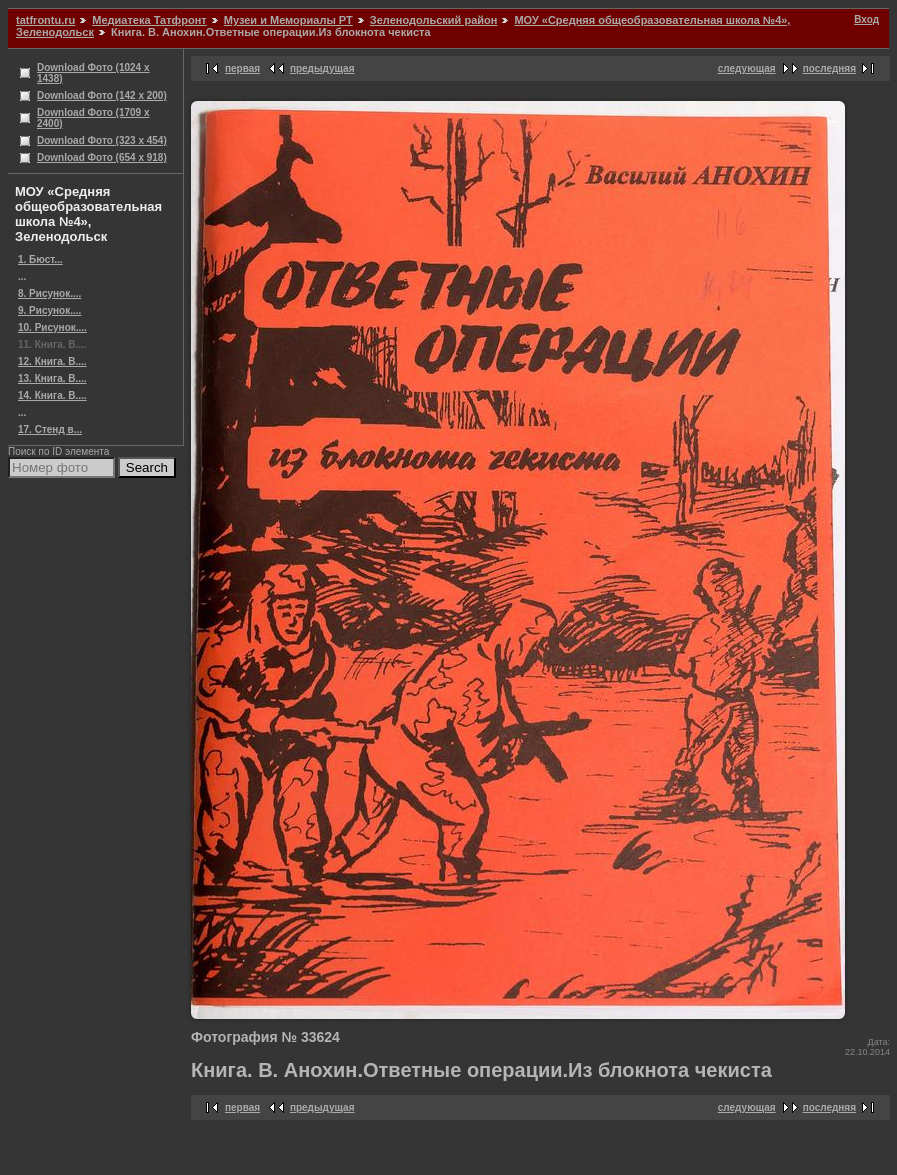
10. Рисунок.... (52, 327)
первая (242, 68)
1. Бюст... (40, 259)
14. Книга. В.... (52, 395)
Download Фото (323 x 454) (102, 140)
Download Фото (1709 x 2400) (93, 118)
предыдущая (322, 68)
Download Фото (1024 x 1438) (93, 73)
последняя (829, 68)
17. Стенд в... (50, 429)
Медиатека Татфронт (149, 20)
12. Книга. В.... (52, 361)
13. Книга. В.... (52, 378)
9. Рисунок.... (49, 310)
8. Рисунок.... (49, 293)
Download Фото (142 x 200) (102, 95)
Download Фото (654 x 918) (102, 157)
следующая (747, 68)
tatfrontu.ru (45, 20)
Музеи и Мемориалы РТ (288, 20)
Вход (866, 19)
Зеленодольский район (434, 20)
